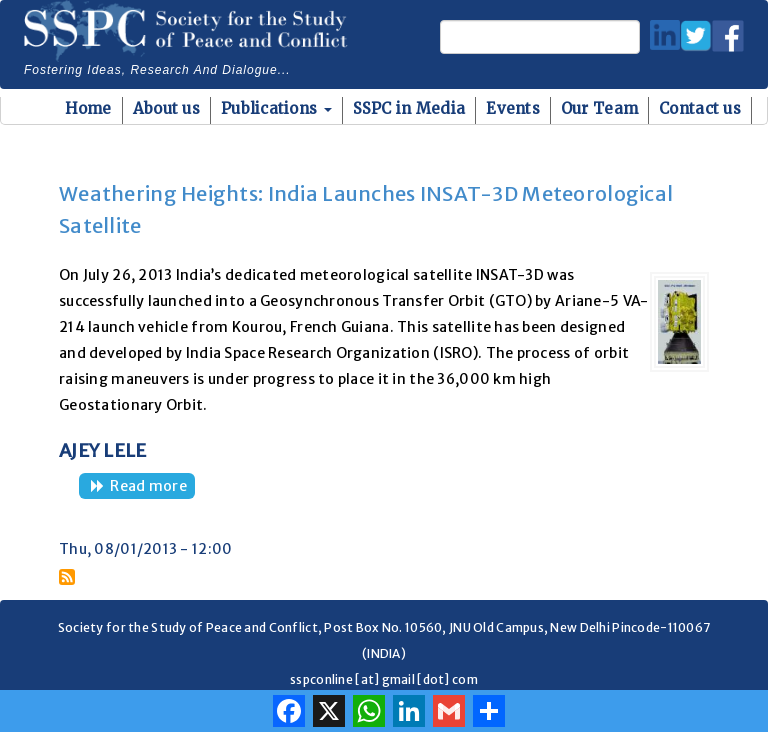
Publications (276, 108)
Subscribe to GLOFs (67, 577)
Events (513, 108)
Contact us (700, 108)
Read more (152, 487)
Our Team (599, 108)
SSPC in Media (409, 108)
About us (166, 108)
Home (88, 108)
